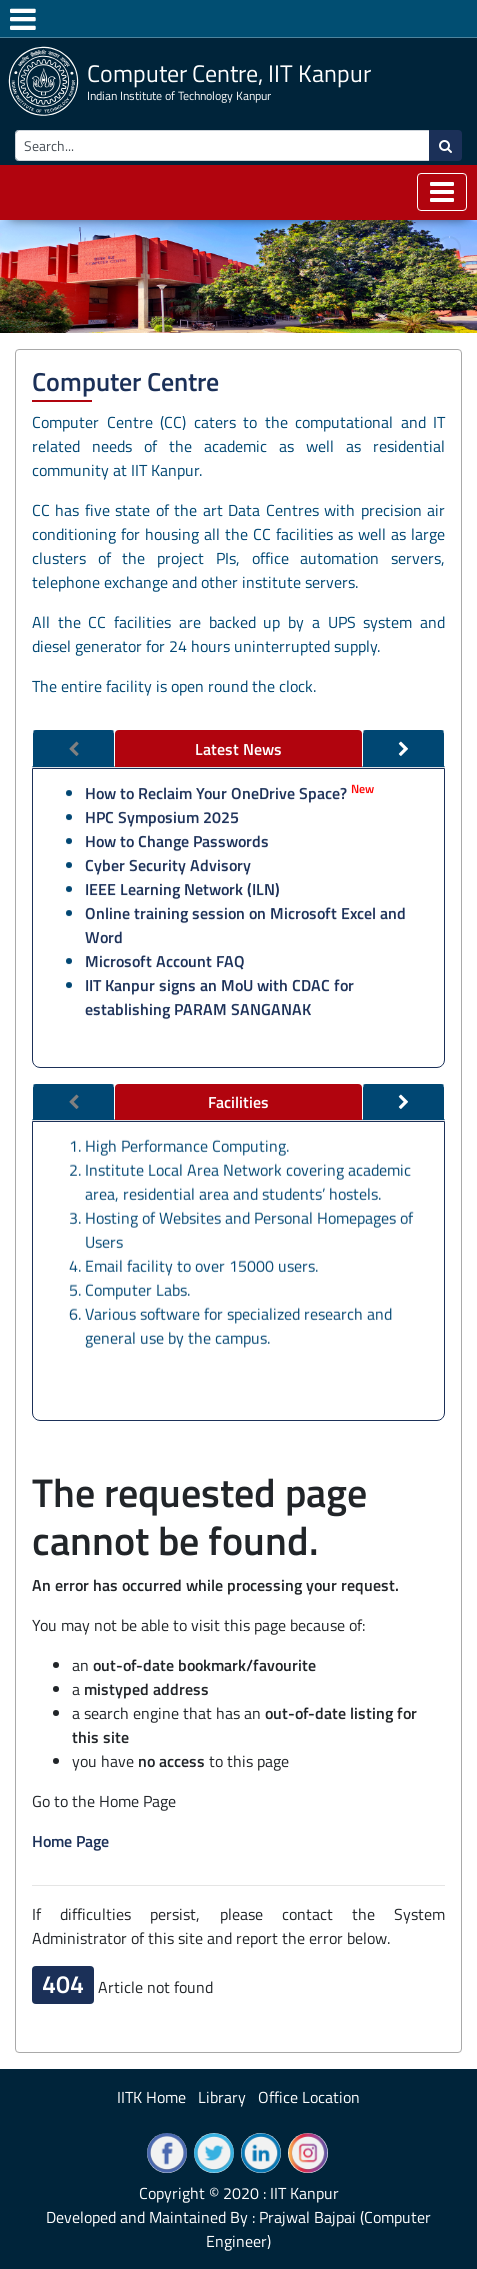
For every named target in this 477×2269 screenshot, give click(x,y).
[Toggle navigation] (442, 192)
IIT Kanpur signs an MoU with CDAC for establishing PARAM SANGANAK (219, 997)
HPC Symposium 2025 (162, 817)
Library (222, 2097)
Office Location (309, 2097)
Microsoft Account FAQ (165, 961)
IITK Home (151, 2097)
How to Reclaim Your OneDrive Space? (216, 793)
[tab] (239, 749)
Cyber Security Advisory (168, 865)
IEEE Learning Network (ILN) (182, 889)
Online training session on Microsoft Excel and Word (245, 925)
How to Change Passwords (177, 841)
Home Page (70, 1841)
